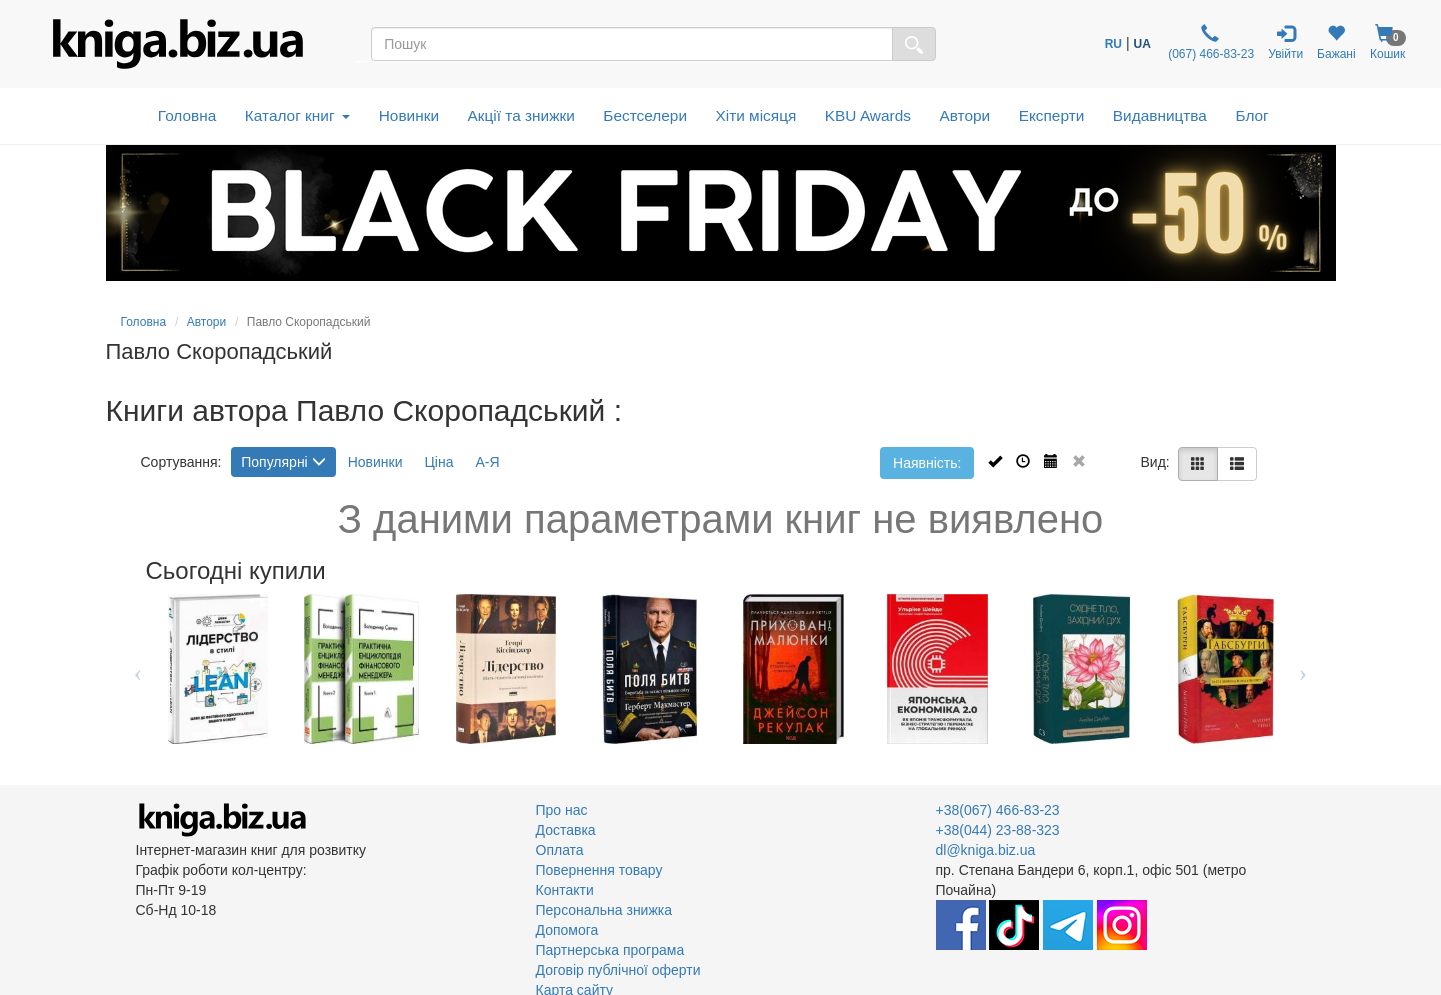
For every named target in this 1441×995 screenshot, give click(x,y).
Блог (1251, 115)
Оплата (560, 850)
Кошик (1388, 42)
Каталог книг (297, 115)
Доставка (566, 830)
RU (1113, 44)
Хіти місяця (756, 115)
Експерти (1052, 115)
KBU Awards (868, 115)
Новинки (409, 115)
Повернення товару (599, 870)
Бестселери (645, 115)
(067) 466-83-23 (1209, 42)
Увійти (1285, 42)
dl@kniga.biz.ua (986, 850)
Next (1303, 669)
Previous (138, 669)
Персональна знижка (604, 910)
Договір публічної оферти (618, 970)
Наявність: (927, 463)
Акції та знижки (521, 115)
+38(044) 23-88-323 (998, 830)
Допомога (567, 930)
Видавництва (1160, 115)
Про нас (562, 810)
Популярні (283, 462)
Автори (964, 115)
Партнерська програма (610, 950)
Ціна (438, 462)
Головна (187, 115)
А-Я (487, 462)
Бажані (1336, 42)
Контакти (565, 890)
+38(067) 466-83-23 (998, 810)
